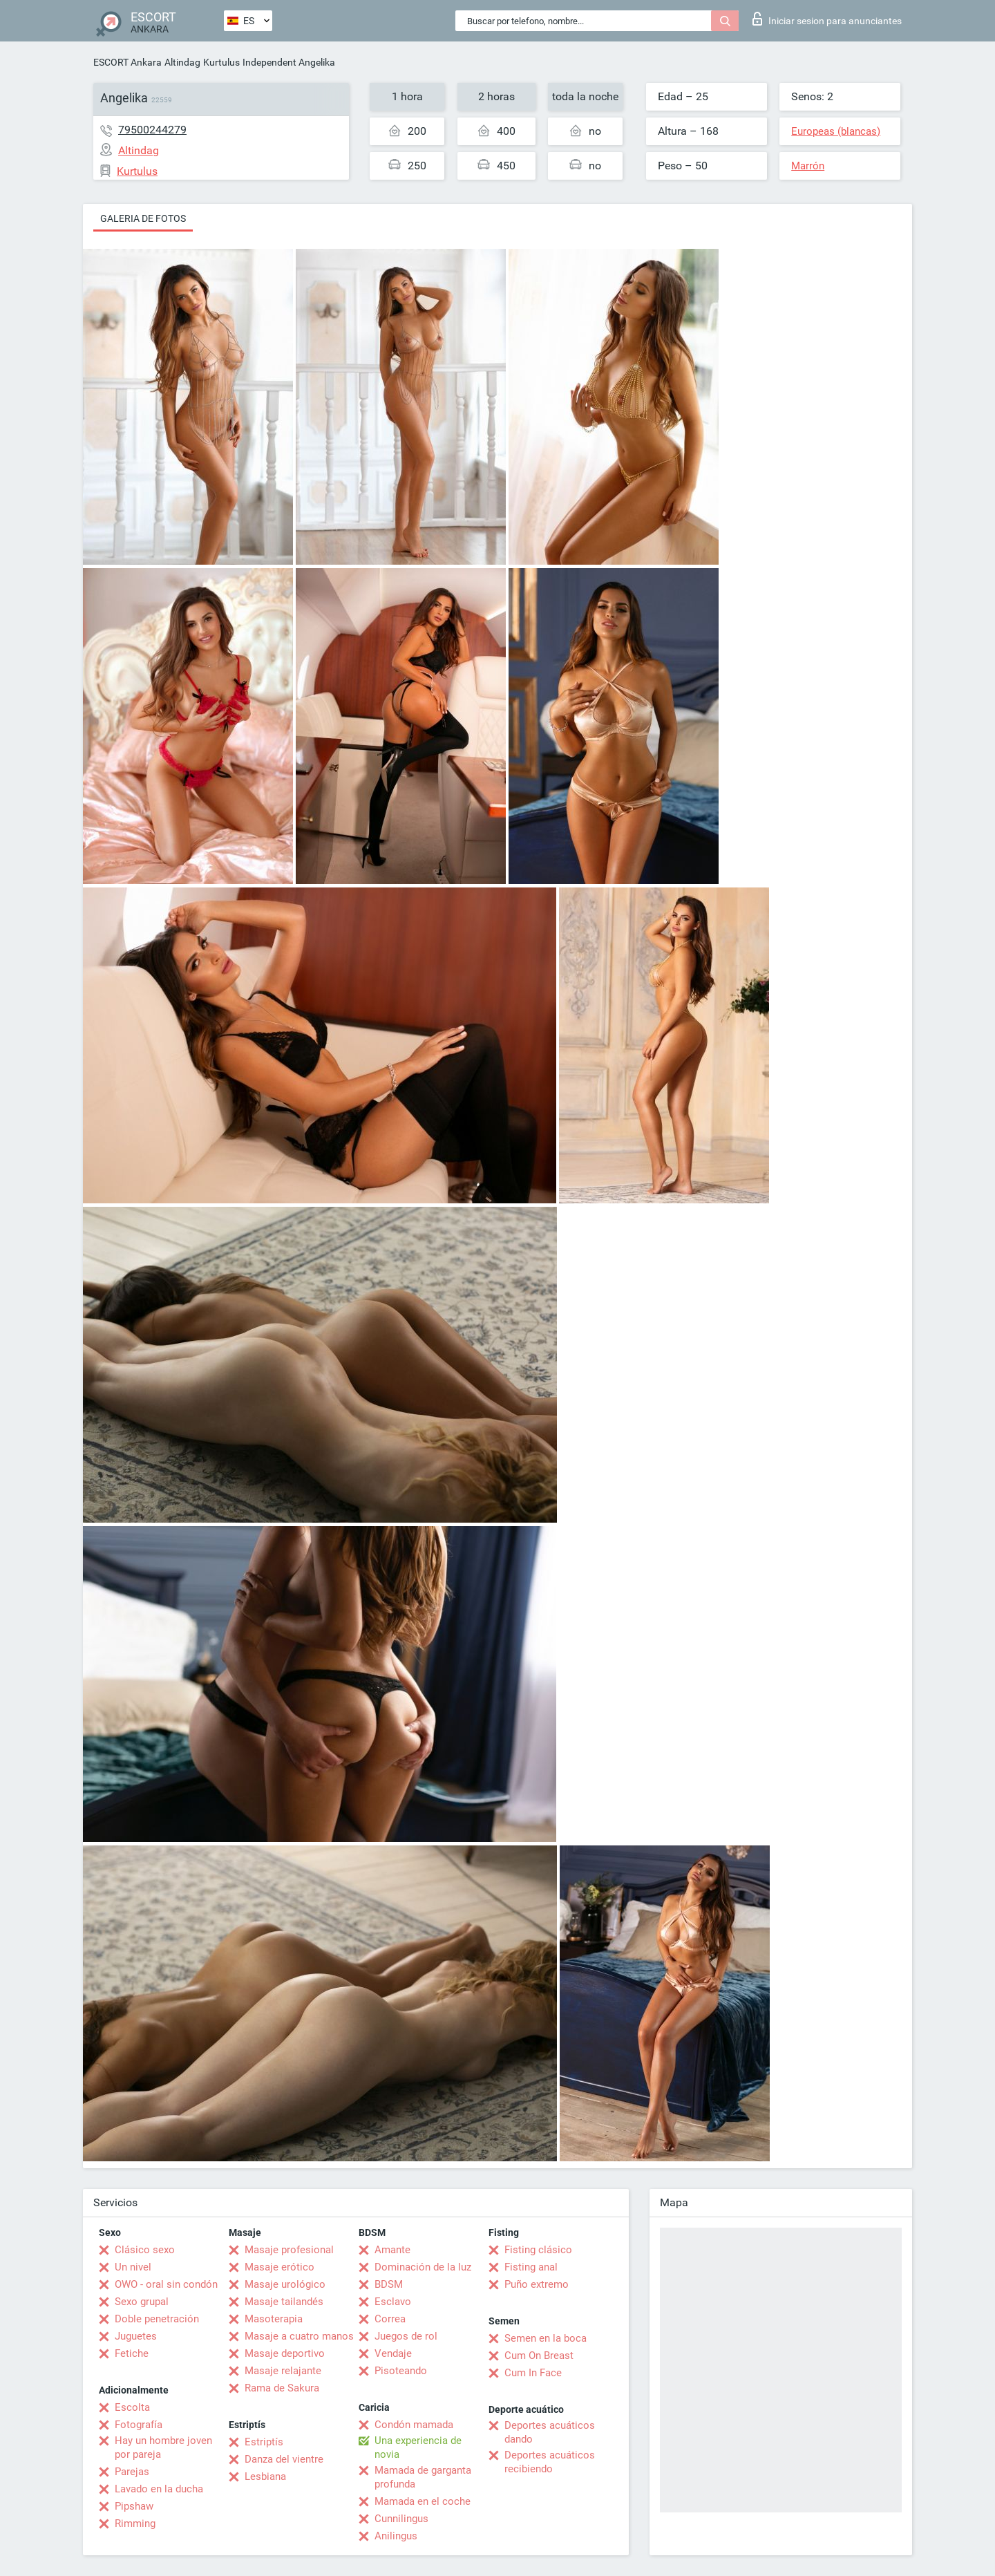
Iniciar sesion (827, 18)
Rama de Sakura (282, 2388)
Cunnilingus (401, 2518)
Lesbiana (265, 2476)
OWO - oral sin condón (166, 2284)
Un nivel (133, 2267)
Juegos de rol (406, 2336)
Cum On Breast (539, 2355)
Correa (390, 2319)
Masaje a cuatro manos (299, 2336)
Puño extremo (536, 2284)
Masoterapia (274, 2319)
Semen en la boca (545, 2338)
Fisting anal (531, 2267)
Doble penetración (157, 2319)
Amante (392, 2250)
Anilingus (396, 2536)
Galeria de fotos (143, 218)
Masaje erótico (279, 2267)
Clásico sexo (145, 2250)
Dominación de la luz (423, 2267)
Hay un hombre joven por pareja (163, 2447)
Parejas (132, 2471)
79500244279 (152, 129)
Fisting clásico (538, 2250)
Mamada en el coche (423, 2501)
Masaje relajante (283, 2371)
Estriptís (264, 2442)
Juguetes (136, 2336)
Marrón (807, 166)
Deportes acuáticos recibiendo (549, 2462)
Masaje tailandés (284, 2301)
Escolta (132, 2407)
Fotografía (138, 2424)
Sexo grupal (142, 2301)
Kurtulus (221, 62)
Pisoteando (401, 2371)
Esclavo (393, 2301)
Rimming (135, 2523)
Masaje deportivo (285, 2353)
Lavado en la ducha (159, 2489)
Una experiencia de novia (418, 2447)
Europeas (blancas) (835, 131)
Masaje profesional (289, 2250)
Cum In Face (533, 2373)
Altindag (182, 62)
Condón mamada (414, 2424)
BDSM (389, 2284)
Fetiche (132, 2353)
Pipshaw (134, 2506)
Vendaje (393, 2353)
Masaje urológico (285, 2284)
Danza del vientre (284, 2459)
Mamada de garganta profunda (423, 2477)
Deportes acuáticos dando (549, 2432)
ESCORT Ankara (127, 62)
